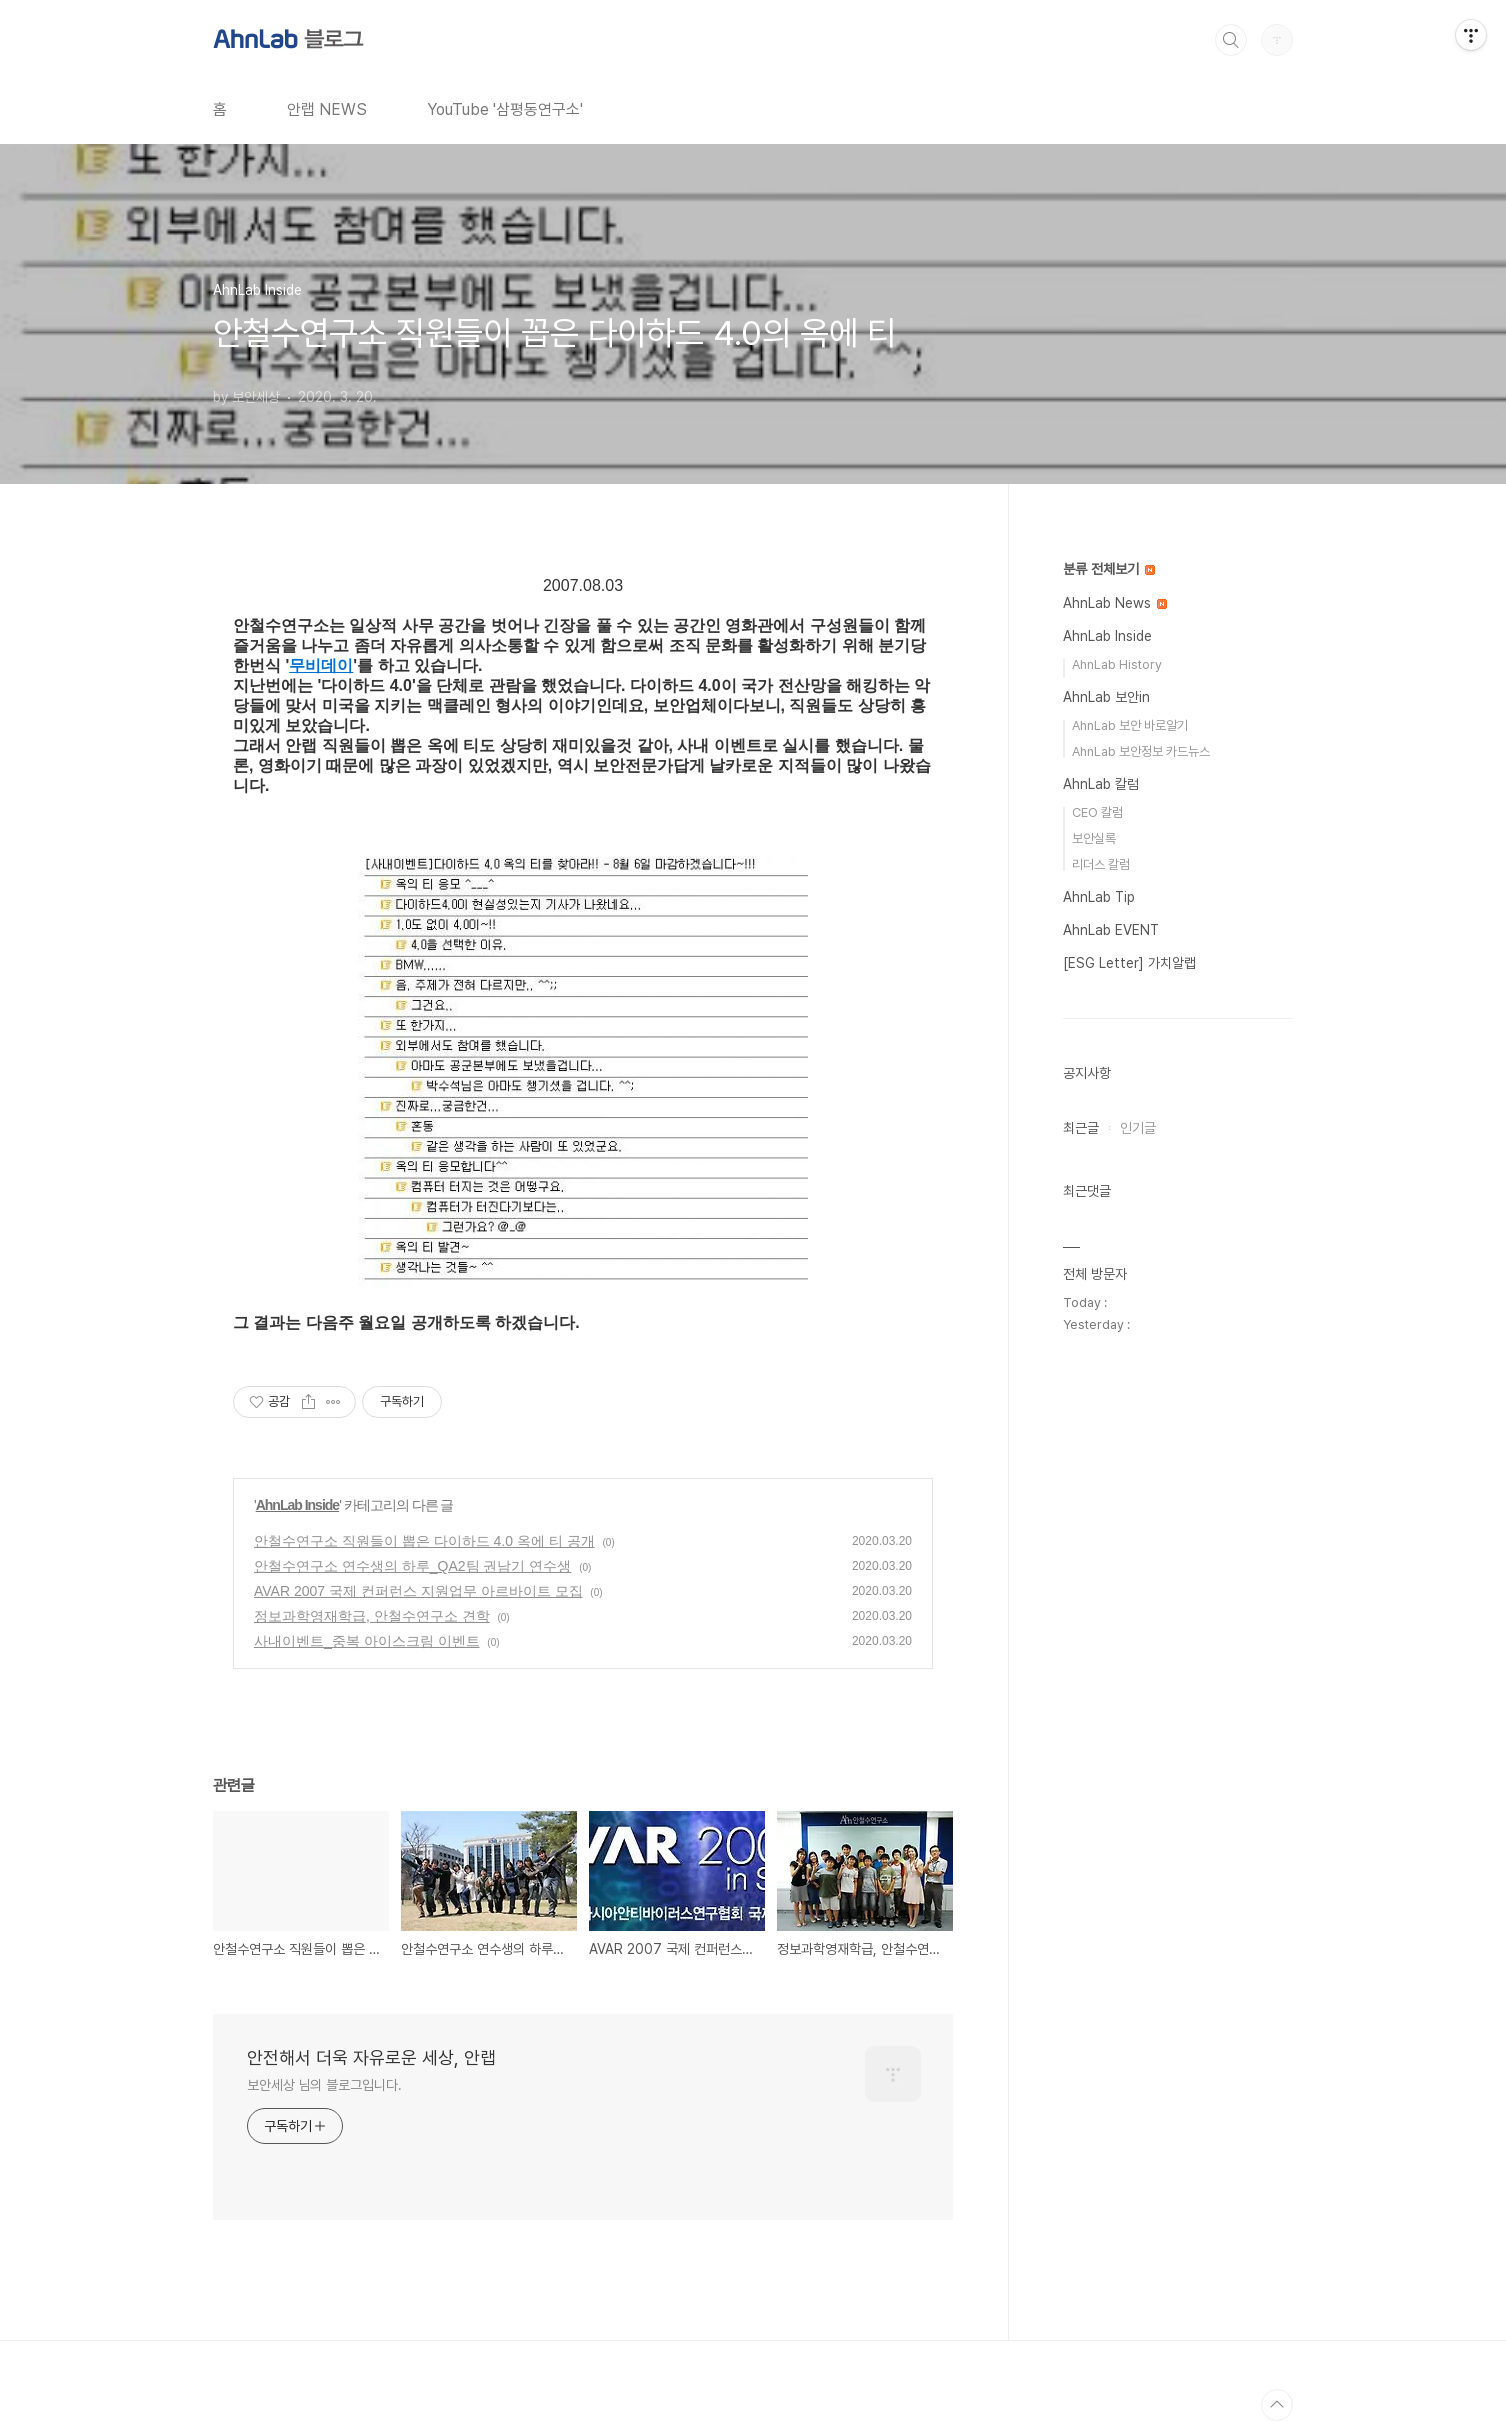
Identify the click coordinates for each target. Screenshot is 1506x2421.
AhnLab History (1117, 664)
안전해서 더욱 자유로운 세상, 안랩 (371, 2057)
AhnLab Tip (1099, 897)
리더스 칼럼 (1101, 864)
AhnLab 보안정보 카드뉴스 (1141, 751)
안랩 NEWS (327, 109)
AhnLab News (1115, 603)
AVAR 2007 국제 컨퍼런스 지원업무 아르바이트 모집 (418, 1591)
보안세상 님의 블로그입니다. (324, 2085)
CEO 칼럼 (1097, 812)
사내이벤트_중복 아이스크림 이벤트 (367, 1641)
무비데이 (321, 665)
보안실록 (1094, 838)
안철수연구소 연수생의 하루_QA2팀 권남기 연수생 (412, 1566)
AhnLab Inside (297, 1505)
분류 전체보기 (1109, 569)
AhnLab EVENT (1111, 930)
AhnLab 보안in (1106, 697)
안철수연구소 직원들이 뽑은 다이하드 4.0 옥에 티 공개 (424, 1541)
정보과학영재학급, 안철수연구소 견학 (372, 1616)
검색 (1231, 40)
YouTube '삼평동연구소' (505, 109)
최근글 (1081, 1128)
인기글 (1138, 1128)
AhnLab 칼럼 (1101, 784)
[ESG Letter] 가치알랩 (1129, 963)
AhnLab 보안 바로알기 (1130, 725)
